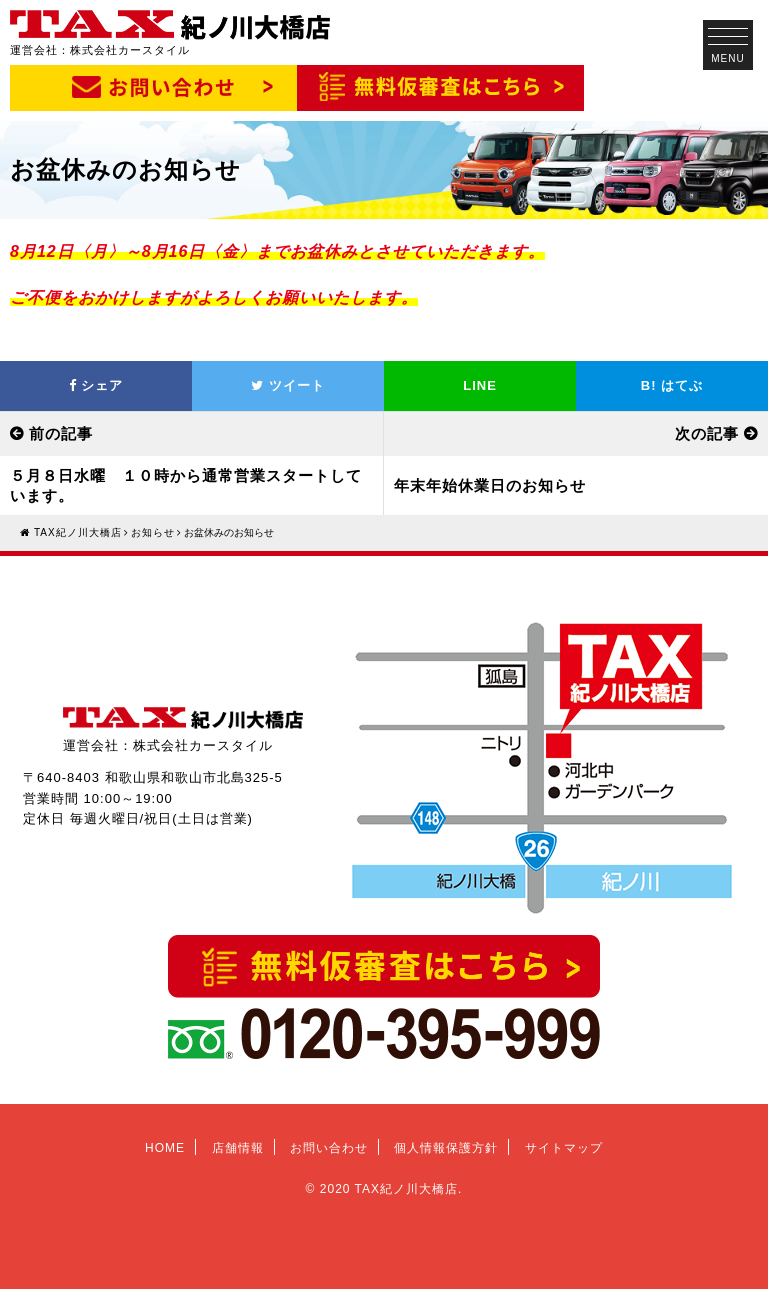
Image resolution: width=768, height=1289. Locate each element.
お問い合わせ (329, 1148)
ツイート (288, 385)
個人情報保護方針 (446, 1148)
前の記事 (61, 433)
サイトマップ (564, 1148)
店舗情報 (238, 1148)
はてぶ (672, 385)
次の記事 (707, 433)
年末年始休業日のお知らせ (490, 485)
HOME (165, 1148)
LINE (480, 385)
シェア (96, 385)
